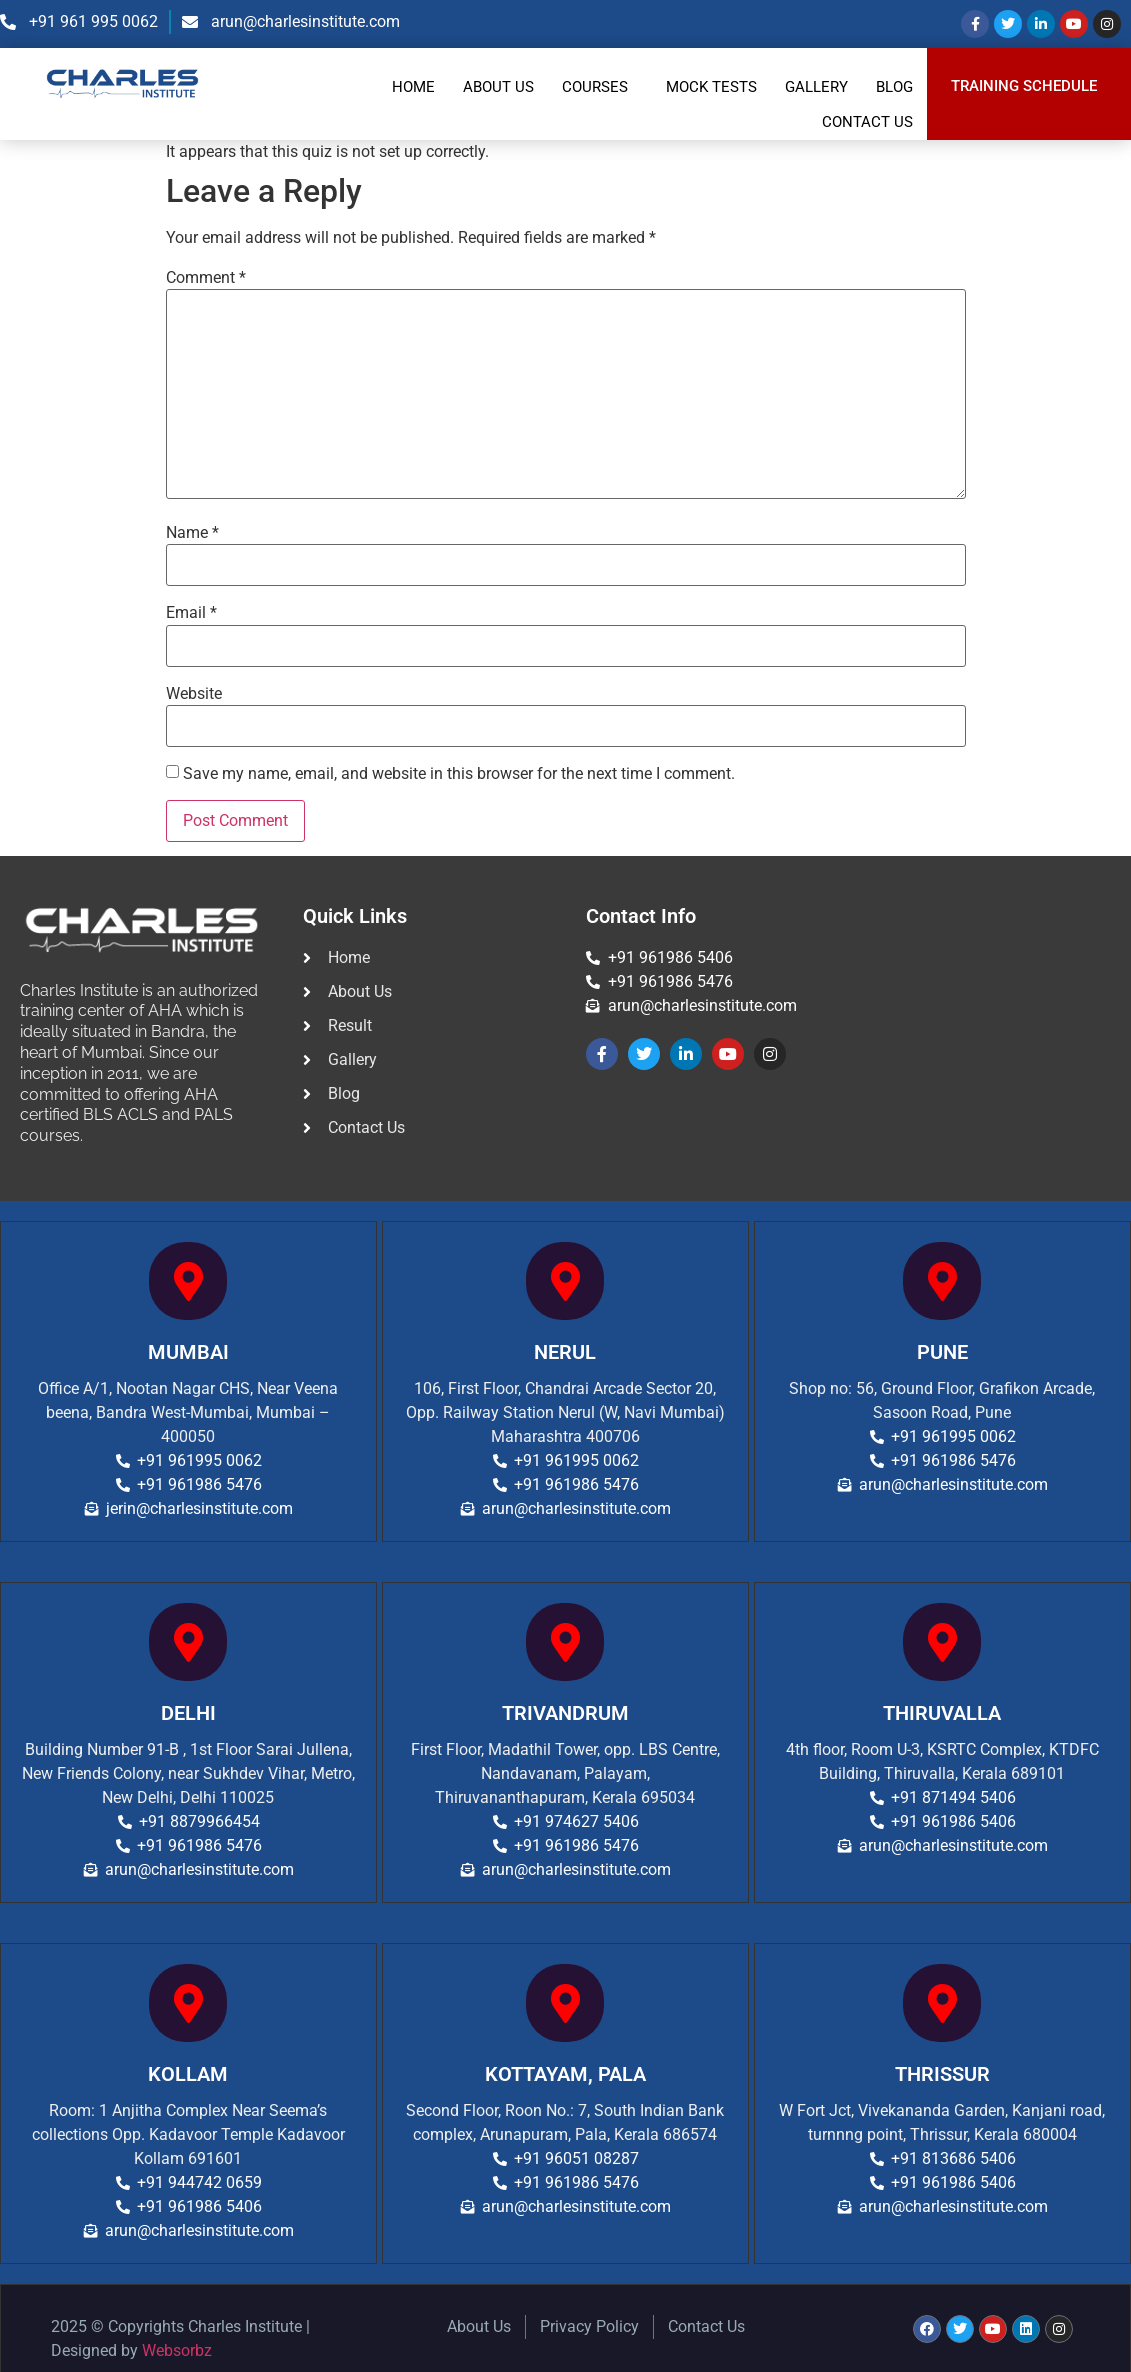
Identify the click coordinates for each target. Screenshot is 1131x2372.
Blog (894, 87)
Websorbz (177, 2350)
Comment (206, 278)
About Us (498, 87)
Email (191, 613)
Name (192, 533)
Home (413, 87)
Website (194, 694)
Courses (595, 87)
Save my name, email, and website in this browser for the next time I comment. (459, 774)
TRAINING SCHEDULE (1024, 86)
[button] (600, 87)
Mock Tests (711, 87)
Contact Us (867, 122)
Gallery (816, 87)
